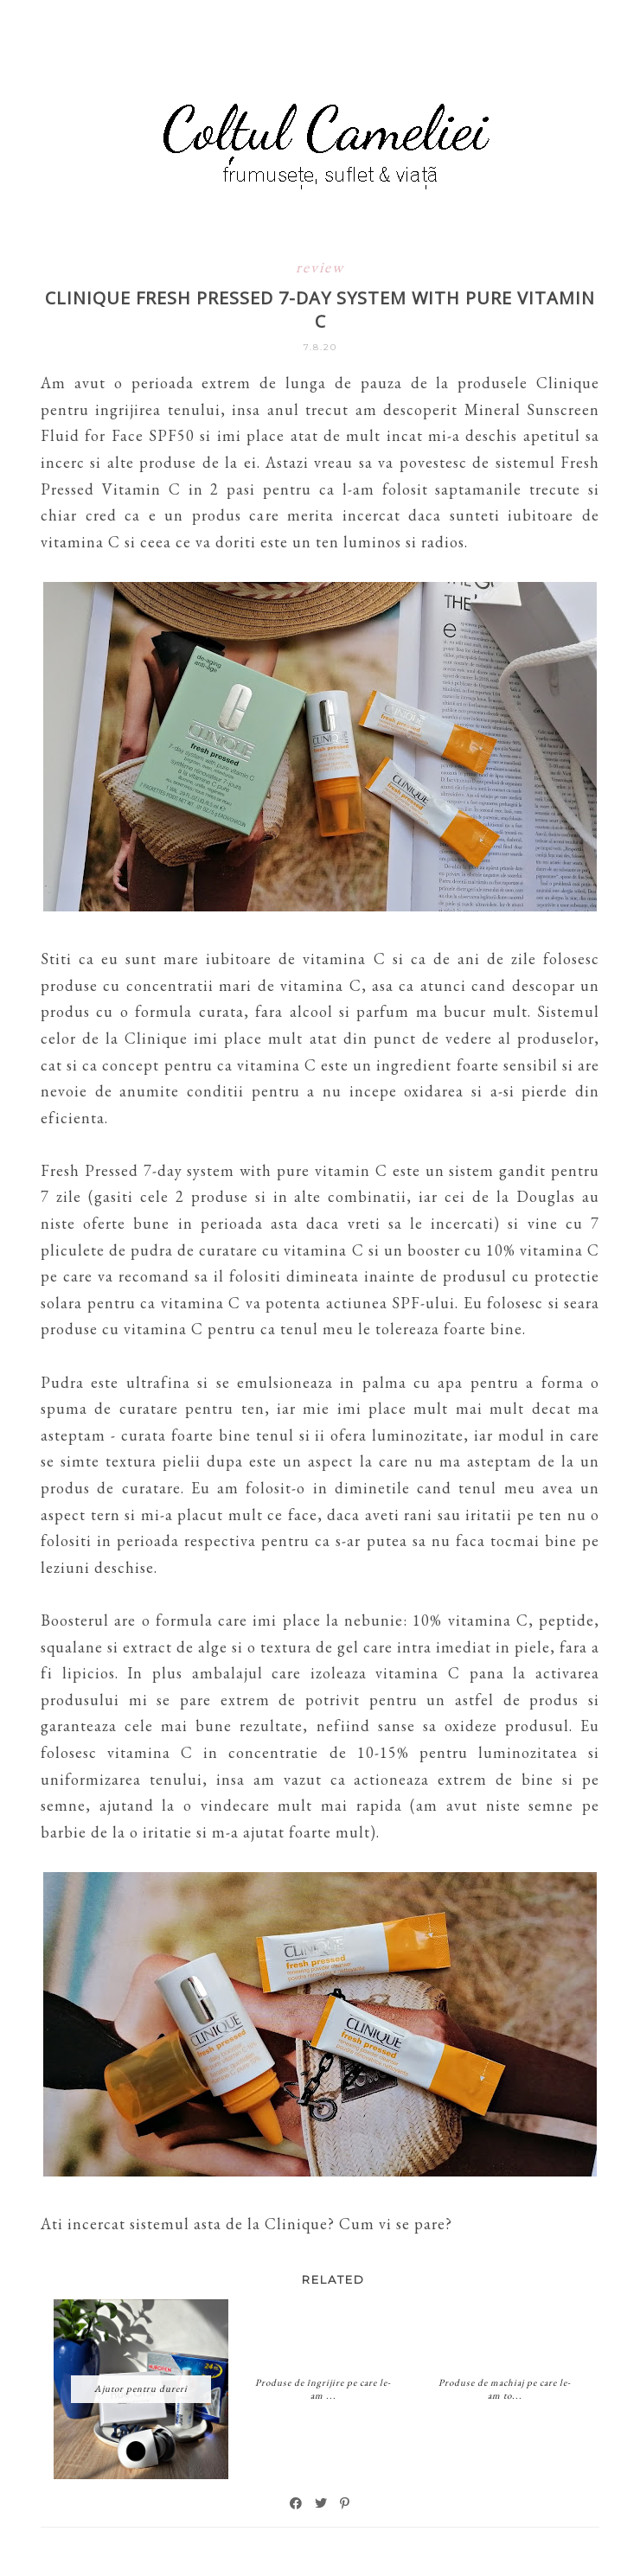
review (320, 267)
